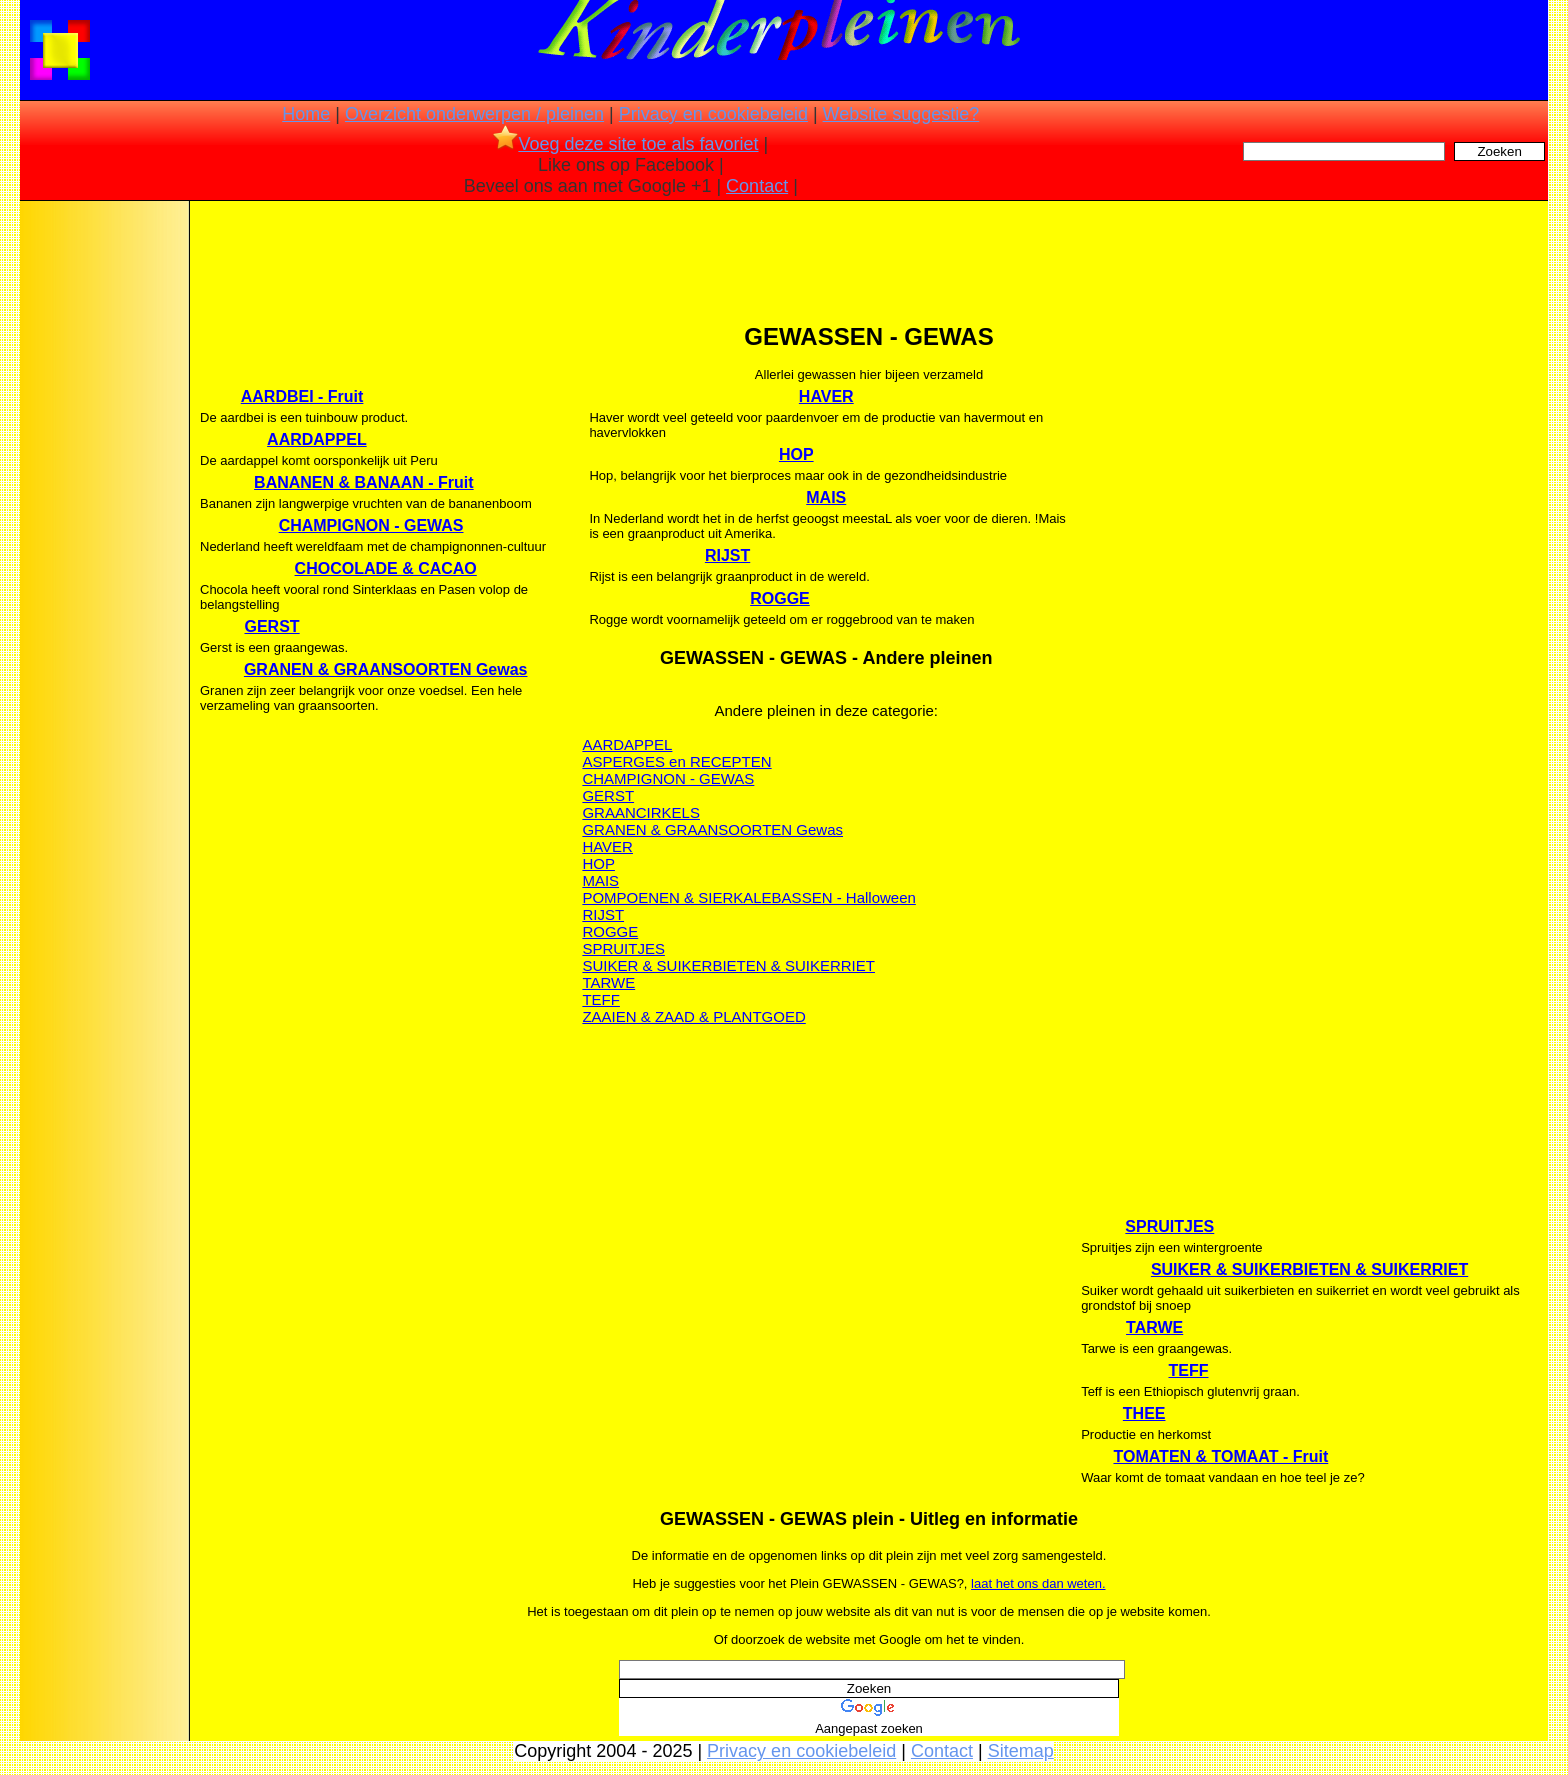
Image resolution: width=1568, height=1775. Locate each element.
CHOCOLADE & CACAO (386, 568)
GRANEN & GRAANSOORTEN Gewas (386, 669)
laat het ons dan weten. (1038, 1583)
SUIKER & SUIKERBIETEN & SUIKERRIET (728, 965)
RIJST (727, 555)
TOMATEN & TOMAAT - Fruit (1220, 1456)
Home (306, 114)
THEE (1144, 1413)
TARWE (608, 982)
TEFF (601, 999)
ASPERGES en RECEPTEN (676, 761)
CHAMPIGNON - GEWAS (371, 525)
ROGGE (780, 598)
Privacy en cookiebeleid (713, 114)
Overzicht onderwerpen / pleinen (474, 114)
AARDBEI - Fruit (302, 396)
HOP (796, 454)
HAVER (826, 396)
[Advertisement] (103, 520)
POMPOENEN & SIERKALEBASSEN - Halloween (748, 897)
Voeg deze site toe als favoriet (625, 144)
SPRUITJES (623, 948)
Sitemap (1021, 1751)
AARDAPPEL (317, 439)
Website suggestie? (901, 114)
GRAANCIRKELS (641, 812)
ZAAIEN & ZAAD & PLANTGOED (693, 1016)
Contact (757, 186)
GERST (272, 626)
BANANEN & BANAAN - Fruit (364, 482)
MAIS (826, 497)
